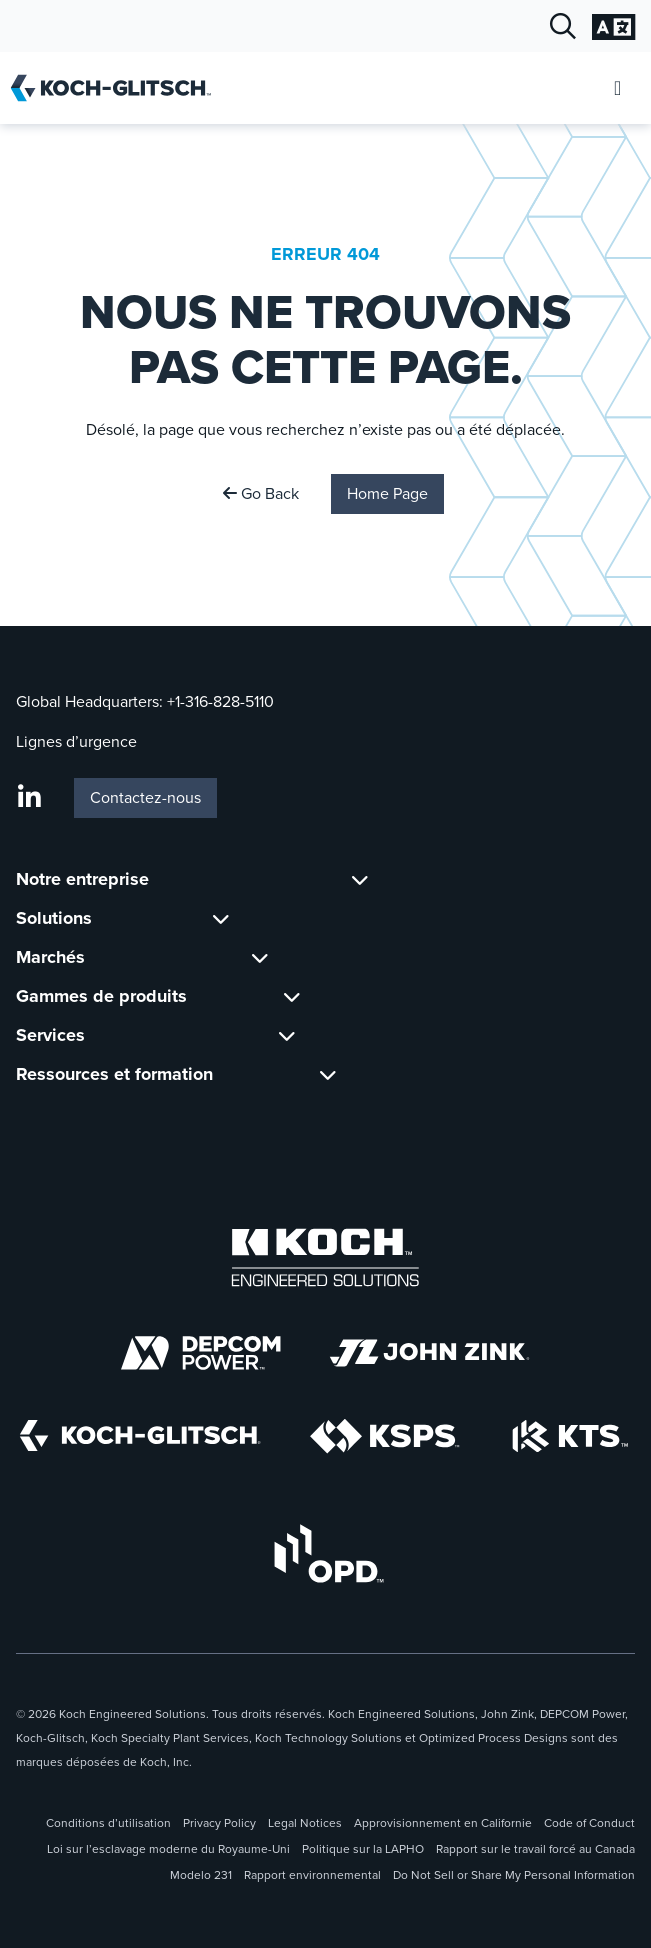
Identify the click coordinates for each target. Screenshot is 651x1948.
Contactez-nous (145, 797)
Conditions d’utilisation (108, 1823)
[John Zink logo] (429, 1353)
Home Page (387, 493)
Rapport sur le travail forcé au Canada (535, 1849)
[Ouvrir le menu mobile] (617, 88)
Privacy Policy (219, 1823)
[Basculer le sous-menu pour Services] (287, 1035)
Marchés (50, 957)
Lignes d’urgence (76, 741)
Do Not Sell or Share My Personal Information (514, 1875)
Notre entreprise (82, 879)
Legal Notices (305, 1823)
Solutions (54, 918)
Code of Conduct (589, 1823)
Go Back (261, 493)
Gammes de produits (101, 996)
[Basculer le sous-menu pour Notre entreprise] (360, 879)
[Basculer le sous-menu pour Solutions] (221, 918)
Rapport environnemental (312, 1875)
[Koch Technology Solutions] (570, 1436)
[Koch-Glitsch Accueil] (117, 88)
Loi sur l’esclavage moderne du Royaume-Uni (168, 1849)
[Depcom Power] (201, 1353)
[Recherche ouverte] (563, 27)
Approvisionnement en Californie (443, 1823)
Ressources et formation (114, 1074)
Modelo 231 (201, 1875)
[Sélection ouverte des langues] (613, 27)
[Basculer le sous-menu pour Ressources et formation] (328, 1074)
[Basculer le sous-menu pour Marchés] (260, 957)
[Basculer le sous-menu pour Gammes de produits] (292, 996)
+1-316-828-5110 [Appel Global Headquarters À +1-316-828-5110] (220, 701)
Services (50, 1035)
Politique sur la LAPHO (363, 1849)
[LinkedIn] (29, 798)
